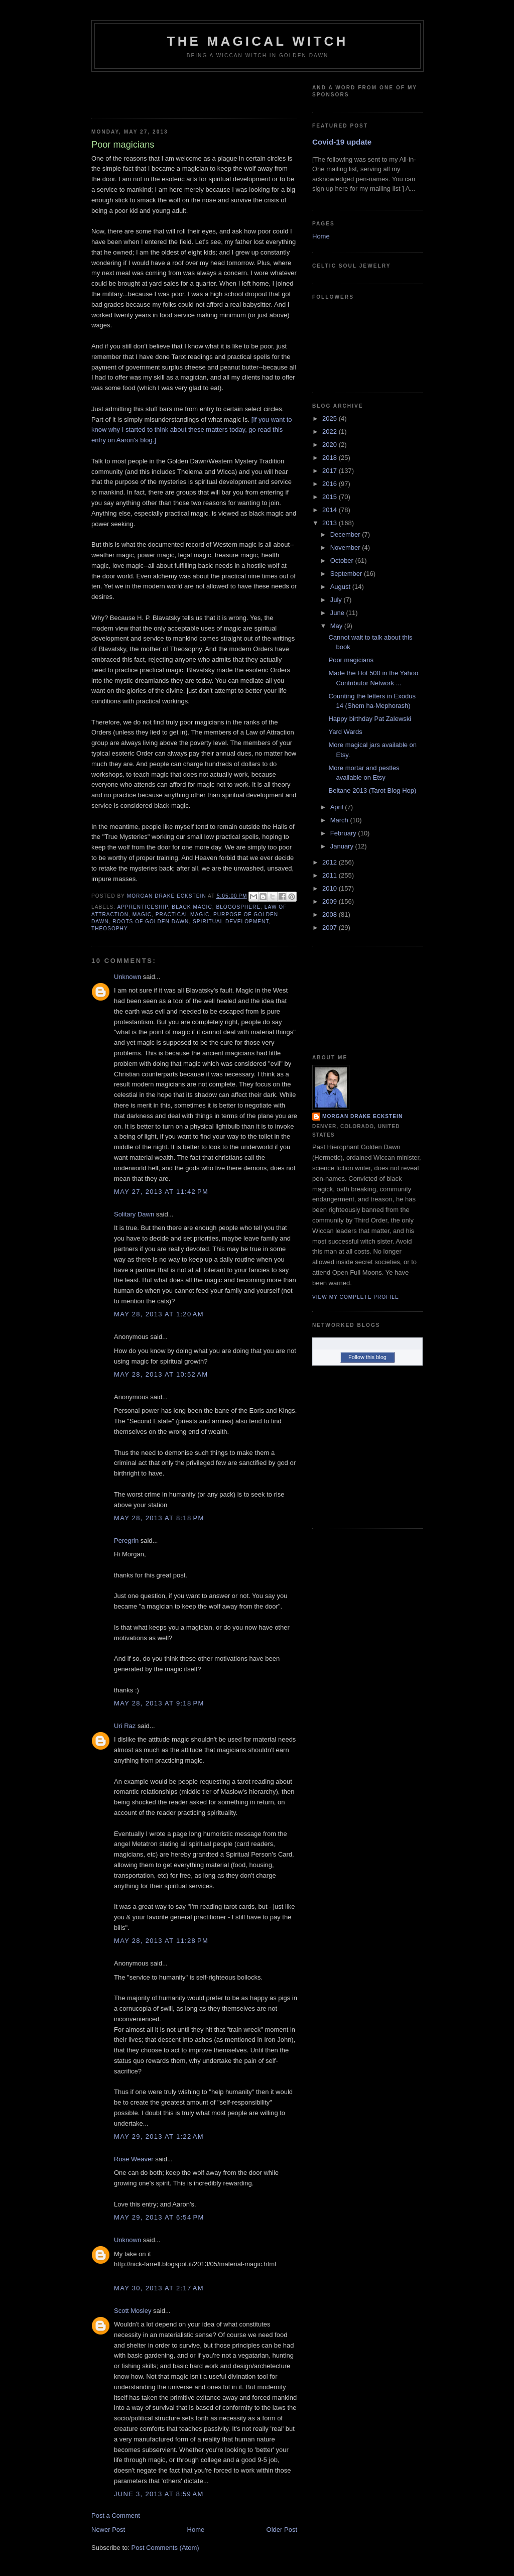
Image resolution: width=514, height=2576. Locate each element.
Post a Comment (115, 2515)
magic (142, 914)
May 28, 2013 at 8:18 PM (159, 1518)
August (341, 586)
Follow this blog (367, 1357)
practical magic (183, 914)
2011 (330, 875)
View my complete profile (355, 1297)
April (337, 807)
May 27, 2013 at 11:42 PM (161, 1191)
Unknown (127, 976)
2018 (330, 457)
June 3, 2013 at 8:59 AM (159, 2494)
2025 (330, 418)
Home (196, 2529)
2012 (330, 862)
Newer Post (108, 2529)
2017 (330, 470)
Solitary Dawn (134, 1214)
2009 (330, 901)
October (342, 560)
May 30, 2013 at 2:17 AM (159, 2288)
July (337, 599)
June (338, 613)
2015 (330, 497)
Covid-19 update (341, 142)
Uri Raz (125, 1726)
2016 (330, 483)
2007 (330, 927)
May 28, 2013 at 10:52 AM (161, 1374)
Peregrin (126, 1540)
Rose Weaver (134, 2159)
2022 (330, 431)
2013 (330, 523)
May (337, 626)
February (344, 833)
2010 (330, 888)
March (340, 820)
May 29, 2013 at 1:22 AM (159, 2136)
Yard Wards (345, 731)
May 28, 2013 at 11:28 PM (161, 1940)
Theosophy (109, 928)
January (342, 846)
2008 (330, 914)
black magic (192, 907)
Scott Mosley (132, 2310)
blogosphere (238, 907)
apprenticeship (142, 907)
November (346, 547)
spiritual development (231, 921)
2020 (330, 444)
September (347, 573)
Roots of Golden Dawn (150, 921)
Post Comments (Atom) (165, 2547)
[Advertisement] (150, 92)
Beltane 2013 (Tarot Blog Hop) (372, 790)
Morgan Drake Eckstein (362, 1116)
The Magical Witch (257, 41)
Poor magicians (350, 660)
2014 (330, 510)
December (346, 534)
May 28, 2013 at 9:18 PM (159, 1703)
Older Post (282, 2529)
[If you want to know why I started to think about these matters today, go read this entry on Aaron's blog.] (191, 430)
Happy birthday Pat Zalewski (369, 718)
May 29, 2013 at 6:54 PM (159, 2217)
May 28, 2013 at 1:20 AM (159, 1314)
